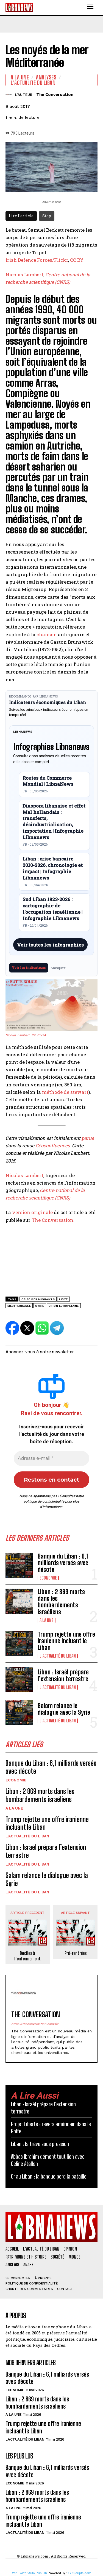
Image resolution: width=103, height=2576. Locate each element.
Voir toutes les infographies (50, 945)
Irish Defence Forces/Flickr (36, 260)
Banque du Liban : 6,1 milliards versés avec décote (63, 1562)
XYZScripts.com (79, 2573)
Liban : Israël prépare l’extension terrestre (63, 1675)
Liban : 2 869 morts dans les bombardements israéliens (61, 1602)
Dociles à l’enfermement (27, 1955)
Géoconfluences (52, 1145)
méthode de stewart (65, 1092)
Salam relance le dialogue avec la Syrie (64, 1709)
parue (88, 1138)
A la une (47, 1620)
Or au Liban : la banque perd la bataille (49, 2176)
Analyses (46, 77)
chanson (47, 634)
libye (63, 1299)
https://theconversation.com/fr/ (35, 2024)
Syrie (39, 1305)
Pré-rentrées (76, 1953)
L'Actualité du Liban (58, 1656)
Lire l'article (21, 215)
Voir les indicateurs (29, 967)
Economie (48, 1578)
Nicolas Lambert (24, 274)
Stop (46, 215)
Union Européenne (64, 1305)
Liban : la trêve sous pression (40, 2144)
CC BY (76, 260)
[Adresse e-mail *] (51, 1458)
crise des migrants (38, 1299)
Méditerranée (19, 1305)
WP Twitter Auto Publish (29, 2573)
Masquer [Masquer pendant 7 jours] (58, 967)
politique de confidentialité (44, 1501)
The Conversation (54, 94)
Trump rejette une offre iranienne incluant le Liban (66, 1641)
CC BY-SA (39, 1035)
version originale (32, 1212)
